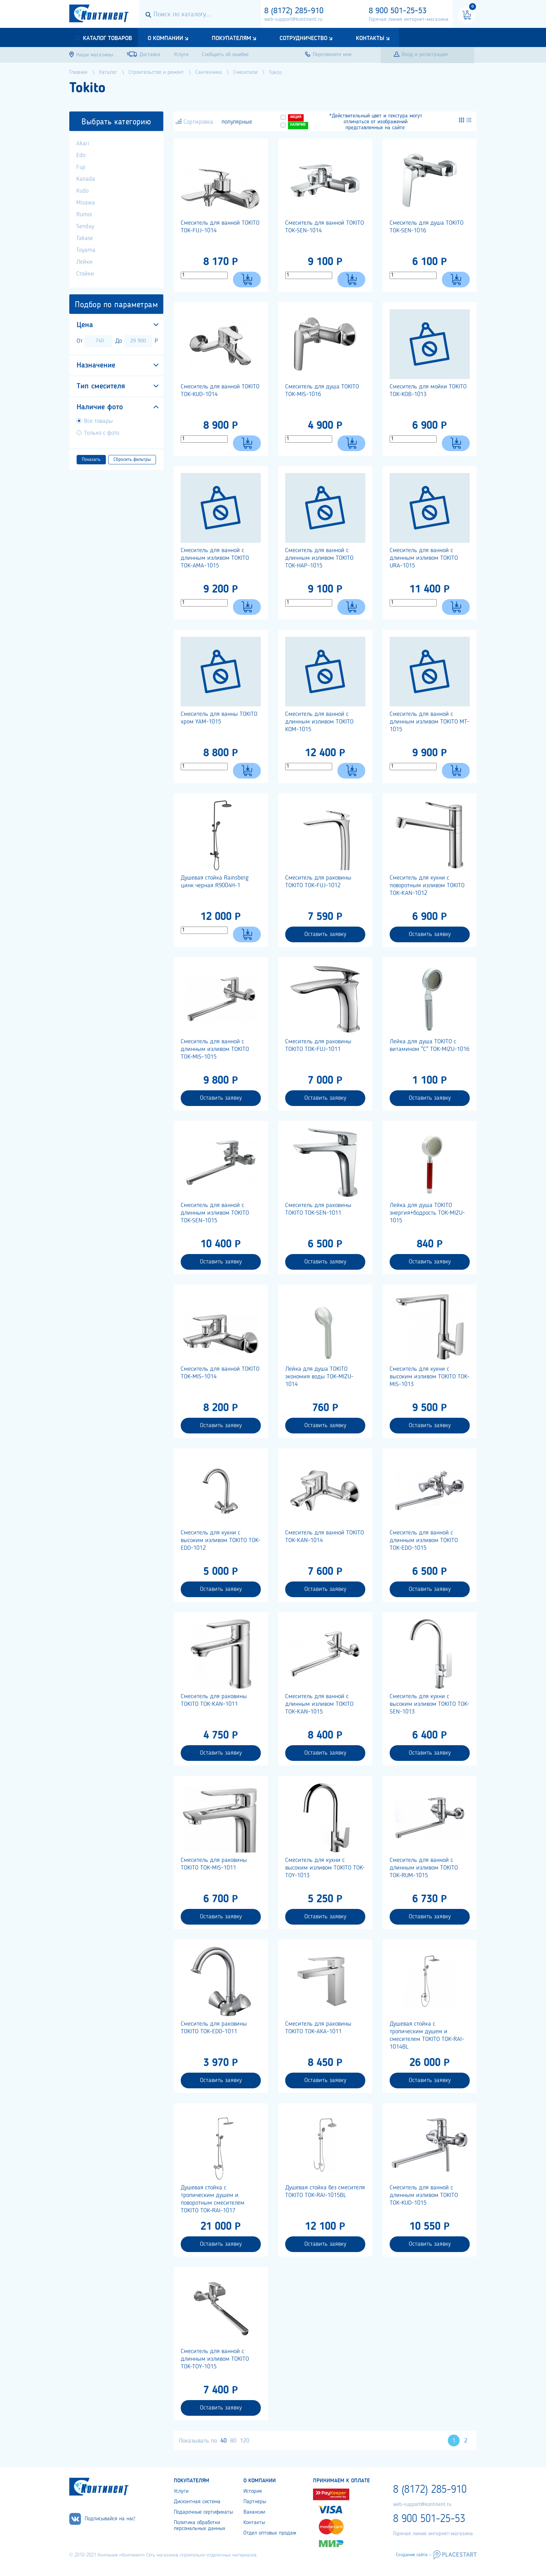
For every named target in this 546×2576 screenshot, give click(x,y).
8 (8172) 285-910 (293, 11)
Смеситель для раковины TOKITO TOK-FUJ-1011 (318, 1045)
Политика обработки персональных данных (199, 2525)
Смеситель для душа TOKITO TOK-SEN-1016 (426, 227)
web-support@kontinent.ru (293, 19)
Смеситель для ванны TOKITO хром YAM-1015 (219, 718)
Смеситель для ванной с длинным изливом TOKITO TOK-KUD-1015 (424, 2195)
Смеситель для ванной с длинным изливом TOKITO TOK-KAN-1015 (319, 1704)
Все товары (98, 421)
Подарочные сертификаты (203, 2512)
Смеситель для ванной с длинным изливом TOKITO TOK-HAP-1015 (319, 558)
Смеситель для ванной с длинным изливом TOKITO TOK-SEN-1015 (215, 1213)
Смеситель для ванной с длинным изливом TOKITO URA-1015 (424, 558)
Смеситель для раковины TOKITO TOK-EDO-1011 (214, 2028)
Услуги (181, 2491)
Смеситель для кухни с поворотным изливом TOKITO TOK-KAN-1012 (427, 885)
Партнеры (254, 2502)
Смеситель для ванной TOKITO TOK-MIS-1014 (220, 1373)
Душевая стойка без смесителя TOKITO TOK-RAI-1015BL (325, 2191)
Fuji (80, 167)
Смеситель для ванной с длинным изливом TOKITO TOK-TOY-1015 (215, 2359)
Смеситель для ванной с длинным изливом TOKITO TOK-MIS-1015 (215, 1049)
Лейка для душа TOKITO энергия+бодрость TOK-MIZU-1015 (427, 1213)
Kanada (85, 179)
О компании (165, 38)
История (252, 2491)
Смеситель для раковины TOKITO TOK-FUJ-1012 (318, 882)
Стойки (85, 274)
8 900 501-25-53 (398, 11)
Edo (80, 155)
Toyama (85, 250)
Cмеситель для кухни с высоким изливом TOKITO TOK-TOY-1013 (325, 1868)
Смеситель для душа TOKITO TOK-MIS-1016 (322, 390)
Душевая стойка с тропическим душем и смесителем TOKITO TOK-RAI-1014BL (427, 2035)
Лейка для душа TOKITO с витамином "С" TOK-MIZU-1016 (429, 1045)
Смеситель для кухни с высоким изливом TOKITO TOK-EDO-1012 (220, 1540)
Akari (82, 143)
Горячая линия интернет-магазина (408, 19)
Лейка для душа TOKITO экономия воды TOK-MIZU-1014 (319, 1376)
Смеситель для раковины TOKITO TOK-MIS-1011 (214, 1864)
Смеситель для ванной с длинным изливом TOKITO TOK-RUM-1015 (424, 1868)
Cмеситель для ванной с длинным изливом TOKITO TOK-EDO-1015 (424, 1540)
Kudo (82, 191)
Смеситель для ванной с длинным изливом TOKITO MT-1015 (429, 722)
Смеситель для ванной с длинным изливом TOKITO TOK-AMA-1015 (215, 558)
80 (233, 2441)
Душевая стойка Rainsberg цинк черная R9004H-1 (215, 882)
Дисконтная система (197, 2502)
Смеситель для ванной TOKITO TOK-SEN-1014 (324, 227)
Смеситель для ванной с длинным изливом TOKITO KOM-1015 (319, 722)
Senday (85, 226)
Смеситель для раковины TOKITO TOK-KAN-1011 (214, 1700)
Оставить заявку (325, 934)
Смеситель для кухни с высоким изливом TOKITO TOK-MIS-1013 (429, 1376)
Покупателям (231, 38)
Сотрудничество (303, 38)
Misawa (85, 203)
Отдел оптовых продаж (269, 2533)
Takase (84, 238)
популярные (236, 122)
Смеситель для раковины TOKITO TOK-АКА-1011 (318, 2028)
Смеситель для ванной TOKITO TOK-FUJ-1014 (220, 227)
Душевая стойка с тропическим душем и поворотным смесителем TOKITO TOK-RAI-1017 (212, 2199)
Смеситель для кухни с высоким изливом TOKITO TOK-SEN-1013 (429, 1704)
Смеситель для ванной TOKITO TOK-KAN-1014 (324, 1537)
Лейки (84, 262)
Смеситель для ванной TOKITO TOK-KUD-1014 (220, 390)
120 (244, 2441)
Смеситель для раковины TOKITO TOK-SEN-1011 (318, 1209)
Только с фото (101, 433)
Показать (91, 459)
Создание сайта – (413, 2554)
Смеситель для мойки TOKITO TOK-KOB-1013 (428, 390)
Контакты (370, 38)
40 (223, 2441)
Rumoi (84, 214)
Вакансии (254, 2512)
